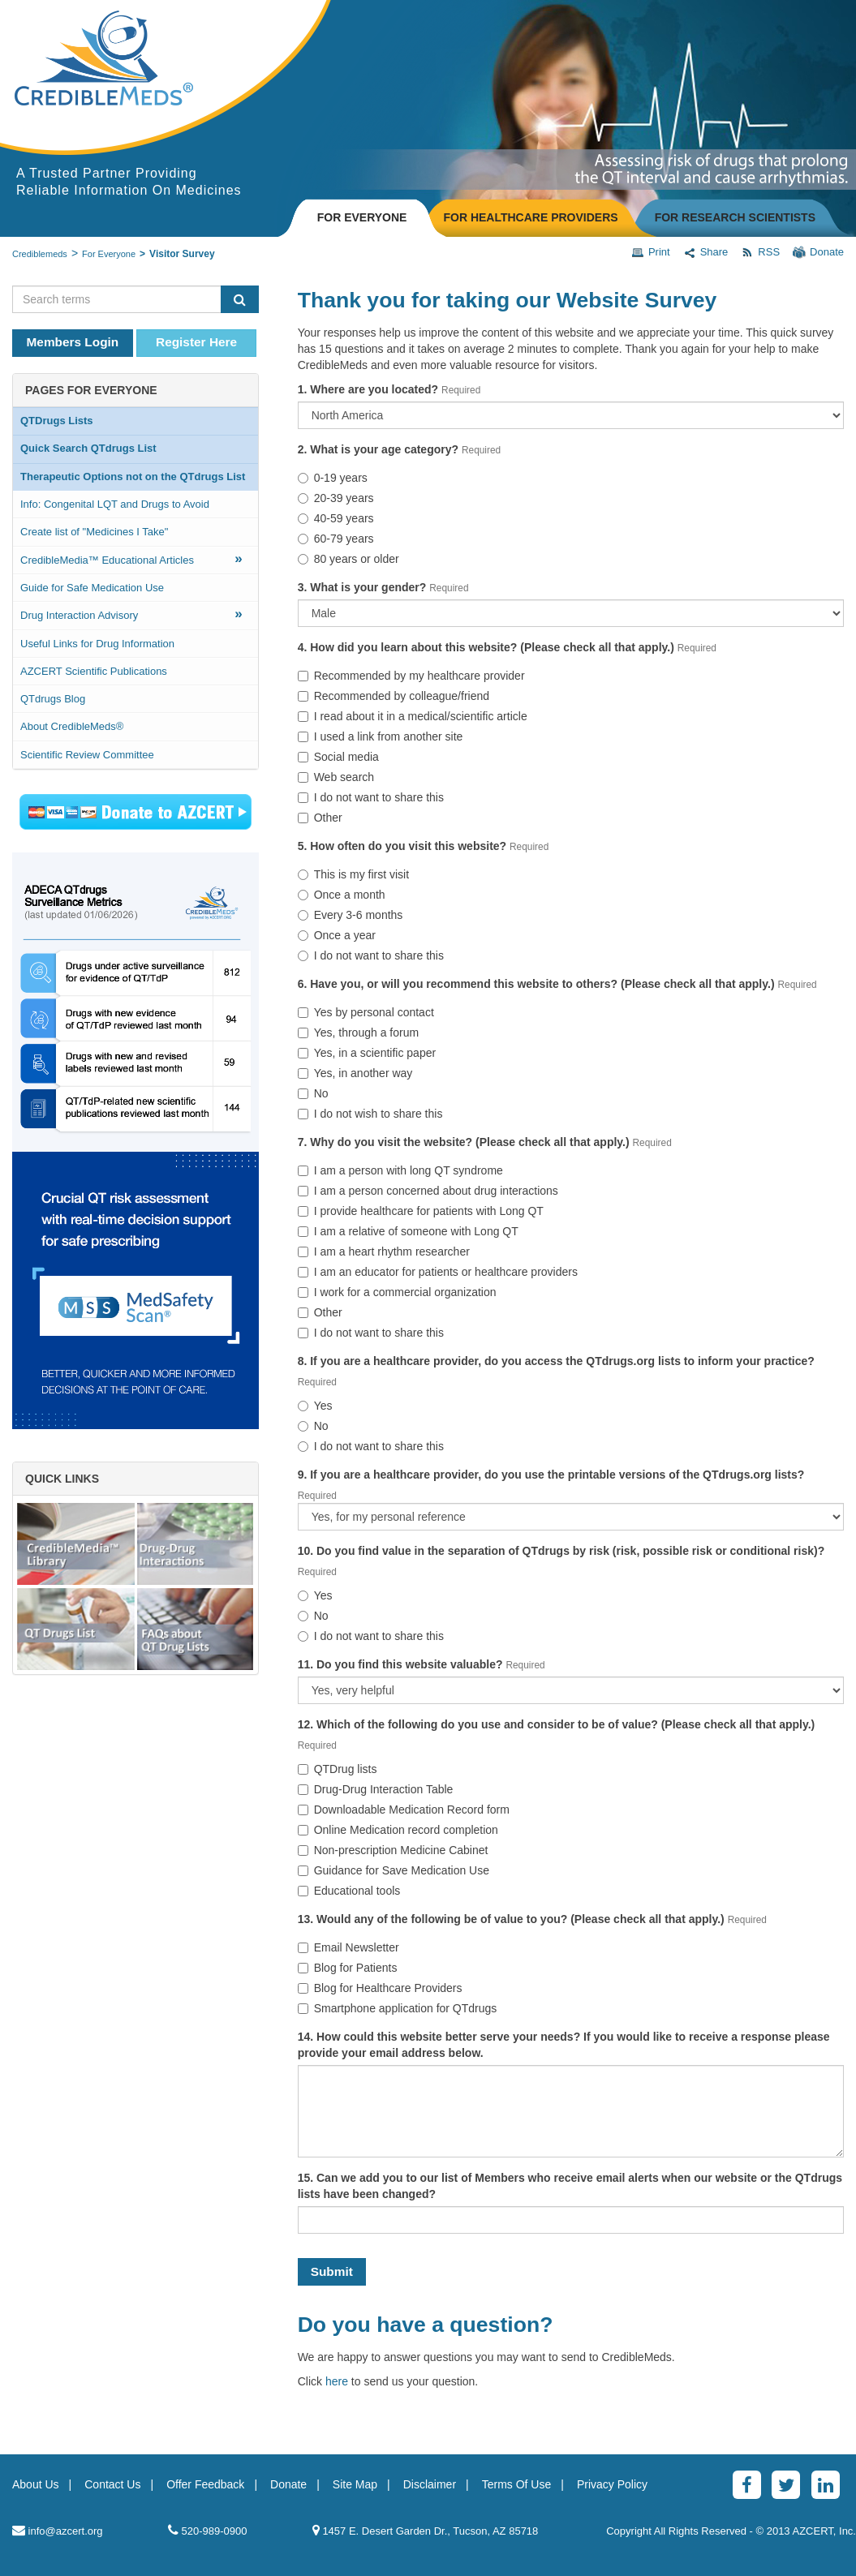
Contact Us (112, 2484)
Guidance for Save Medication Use (393, 1870)
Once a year (337, 935)
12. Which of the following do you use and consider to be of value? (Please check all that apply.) (556, 1724)
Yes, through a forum (358, 1032)
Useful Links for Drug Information (97, 644)
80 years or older (348, 558)
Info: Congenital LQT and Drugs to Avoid (114, 504)
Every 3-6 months (350, 914)
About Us (35, 2484)
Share (706, 252)
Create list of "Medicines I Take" (94, 532)
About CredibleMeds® (71, 726)
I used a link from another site (380, 736)
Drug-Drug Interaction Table (376, 1789)
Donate (818, 252)
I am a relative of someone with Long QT (408, 1231)
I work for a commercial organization (397, 1292)
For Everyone (108, 254)
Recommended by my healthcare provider (411, 675)
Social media (338, 756)
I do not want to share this (371, 797)
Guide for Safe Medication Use (92, 588)
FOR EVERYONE (362, 217)
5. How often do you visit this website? (402, 845)
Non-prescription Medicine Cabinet (393, 1850)
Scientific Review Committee (87, 755)
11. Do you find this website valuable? (400, 1664)
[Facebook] (747, 2485)
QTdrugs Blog (52, 699)
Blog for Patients (348, 1967)
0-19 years (333, 477)
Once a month (341, 894)
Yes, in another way (355, 1073)
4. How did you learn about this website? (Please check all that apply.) (486, 647)
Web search (336, 777)
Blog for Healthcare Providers (380, 1987)
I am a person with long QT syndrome (400, 1170)
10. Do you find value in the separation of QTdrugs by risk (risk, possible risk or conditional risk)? (561, 1550)
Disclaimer (429, 2484)
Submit (332, 2271)
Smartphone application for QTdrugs (397, 2008)
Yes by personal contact (366, 1012)
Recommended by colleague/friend (393, 695)
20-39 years (336, 498)
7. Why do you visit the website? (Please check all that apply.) (464, 1142)
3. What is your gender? (362, 587)
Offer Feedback (205, 2484)
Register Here (196, 342)
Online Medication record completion (398, 1829)
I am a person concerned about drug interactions (428, 1190)
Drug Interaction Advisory (131, 613)
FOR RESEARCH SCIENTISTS (735, 217)
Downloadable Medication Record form (404, 1809)
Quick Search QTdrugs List (88, 448)
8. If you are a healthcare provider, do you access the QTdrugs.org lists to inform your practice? (556, 1361)
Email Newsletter (348, 1947)
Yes (315, 1405)
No (313, 1093)
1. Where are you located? (368, 389)
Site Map (355, 2484)
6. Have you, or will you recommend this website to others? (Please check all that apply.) (536, 983)
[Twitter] (786, 2485)
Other (320, 817)
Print (650, 252)
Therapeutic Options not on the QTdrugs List (132, 476)
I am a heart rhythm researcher (384, 1251)
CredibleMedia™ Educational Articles (131, 558)
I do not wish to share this (370, 1113)
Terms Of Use (517, 2484)
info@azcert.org (57, 2530)
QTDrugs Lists (56, 420)
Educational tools (349, 1890)
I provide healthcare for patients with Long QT (421, 1210)
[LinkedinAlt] (825, 2485)
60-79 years (336, 538)
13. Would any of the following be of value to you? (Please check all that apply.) (511, 1919)
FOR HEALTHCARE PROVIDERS (530, 217)
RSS (760, 252)
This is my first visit (353, 874)
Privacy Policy (612, 2484)
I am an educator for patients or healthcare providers (438, 1271)
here (336, 2381)
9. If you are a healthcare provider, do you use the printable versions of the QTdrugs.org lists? (551, 1474)
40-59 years (336, 518)
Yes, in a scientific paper (367, 1052)
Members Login (73, 342)
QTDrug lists (337, 1768)
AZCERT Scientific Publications (93, 671)
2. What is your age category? (378, 449)
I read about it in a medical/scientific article (412, 716)
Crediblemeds (39, 254)
